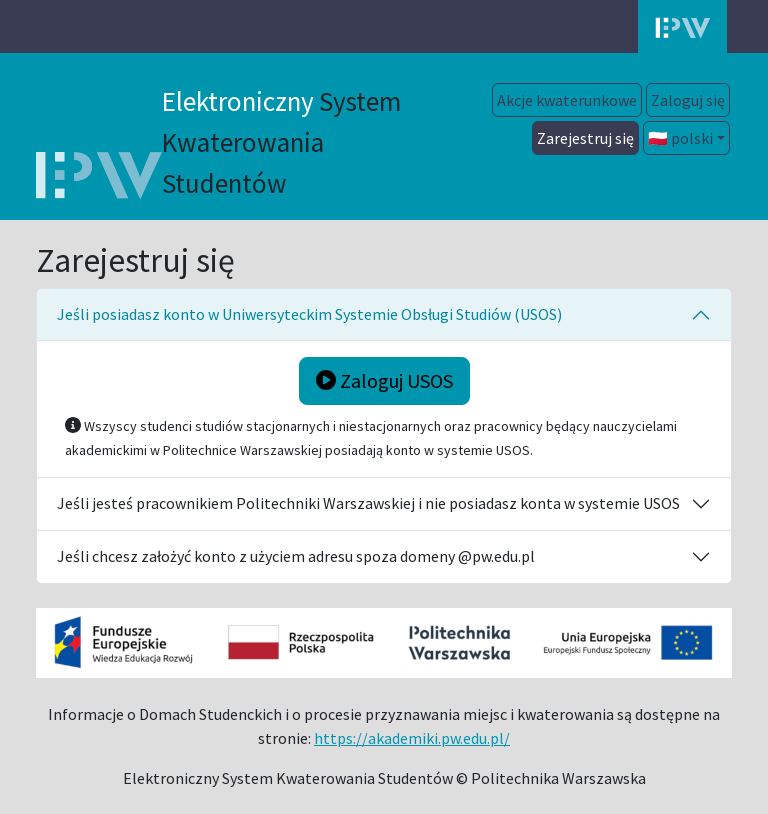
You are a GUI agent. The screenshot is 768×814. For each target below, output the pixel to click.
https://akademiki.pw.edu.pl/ (412, 738)
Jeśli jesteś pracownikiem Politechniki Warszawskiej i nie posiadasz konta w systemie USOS (368, 503)
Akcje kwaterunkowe (567, 100)
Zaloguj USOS (384, 380)
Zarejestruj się (585, 138)
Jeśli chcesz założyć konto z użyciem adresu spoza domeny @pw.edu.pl (296, 556)
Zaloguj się (688, 100)
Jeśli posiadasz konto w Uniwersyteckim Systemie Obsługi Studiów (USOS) (309, 314)
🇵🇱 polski (680, 138)
